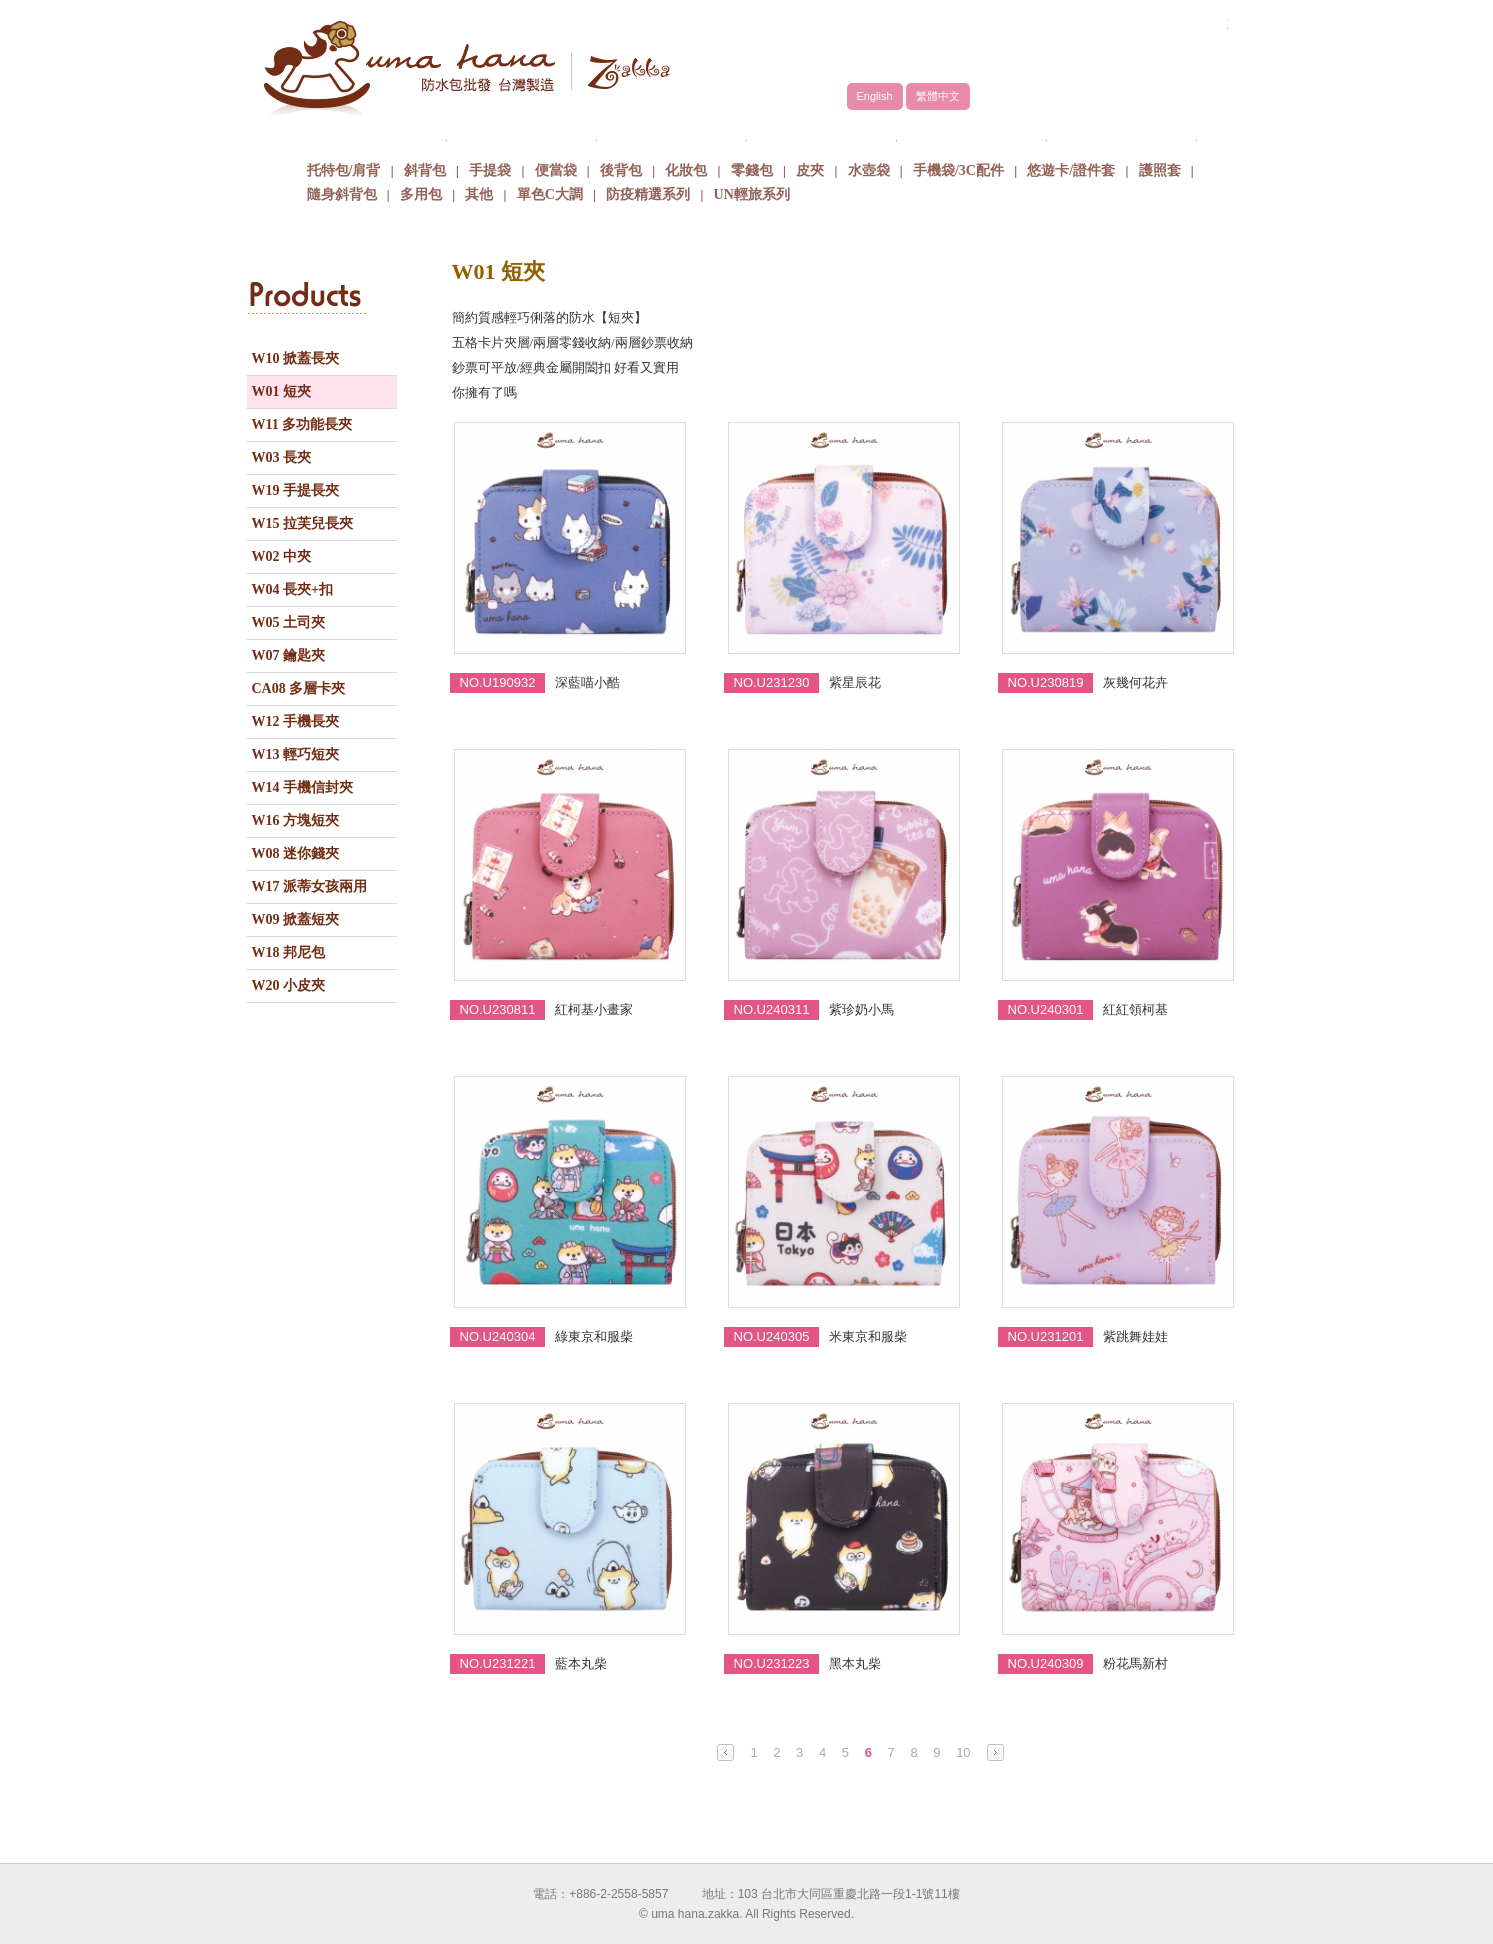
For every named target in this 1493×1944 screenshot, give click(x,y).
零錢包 (752, 170)
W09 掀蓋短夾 (296, 919)
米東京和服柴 (868, 1336)
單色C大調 (550, 194)
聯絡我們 (1122, 134)
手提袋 (490, 170)
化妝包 (686, 170)
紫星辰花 (855, 682)
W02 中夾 (282, 556)
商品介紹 (672, 134)
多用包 (421, 194)
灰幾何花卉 (1135, 682)
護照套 (1160, 170)
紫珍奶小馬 (861, 1009)
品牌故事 (522, 134)
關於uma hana (372, 134)
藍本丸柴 (581, 1663)
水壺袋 (869, 170)
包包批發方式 (822, 134)
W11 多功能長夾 (302, 424)
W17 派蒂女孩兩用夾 (310, 891)
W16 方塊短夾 (296, 820)
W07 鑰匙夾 (289, 655)
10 (963, 1752)
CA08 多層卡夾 (299, 688)
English (875, 96)
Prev (725, 1752)
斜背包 (425, 170)
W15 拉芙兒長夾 (303, 523)
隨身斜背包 (342, 194)
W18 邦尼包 (289, 952)
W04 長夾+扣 (292, 589)
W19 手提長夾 (296, 490)
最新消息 (972, 134)
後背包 (621, 170)
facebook (1177, 47)
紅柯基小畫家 (594, 1009)
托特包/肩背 (344, 170)
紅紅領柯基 (1135, 1009)
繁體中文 (938, 96)
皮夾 (810, 170)
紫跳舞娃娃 (1135, 1336)
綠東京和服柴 (594, 1336)
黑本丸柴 (855, 1663)
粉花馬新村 (1135, 1663)
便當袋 (556, 170)
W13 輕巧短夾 (296, 754)
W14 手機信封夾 (303, 787)
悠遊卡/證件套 (1071, 170)
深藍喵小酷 (587, 682)
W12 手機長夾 (296, 721)
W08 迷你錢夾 (296, 853)
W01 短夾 (282, 391)
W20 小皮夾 (289, 985)
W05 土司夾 (289, 622)
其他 (479, 194)
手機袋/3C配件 (958, 170)
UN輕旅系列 (752, 194)
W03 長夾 (282, 457)
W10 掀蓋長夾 (296, 358)
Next (995, 1752)
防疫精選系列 (648, 194)
